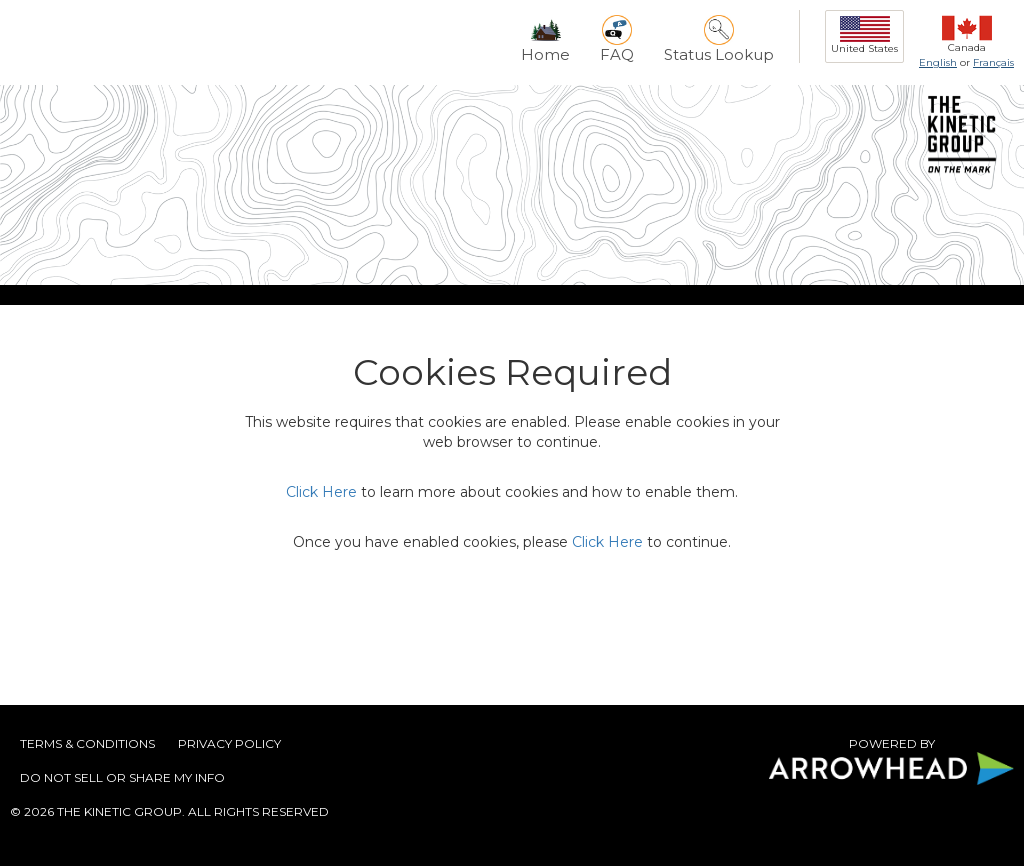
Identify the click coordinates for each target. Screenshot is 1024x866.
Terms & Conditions (87, 743)
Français (993, 62)
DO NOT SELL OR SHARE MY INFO (122, 777)
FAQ (617, 39)
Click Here (321, 492)
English (938, 62)
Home (545, 39)
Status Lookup (719, 39)
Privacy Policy (229, 743)
